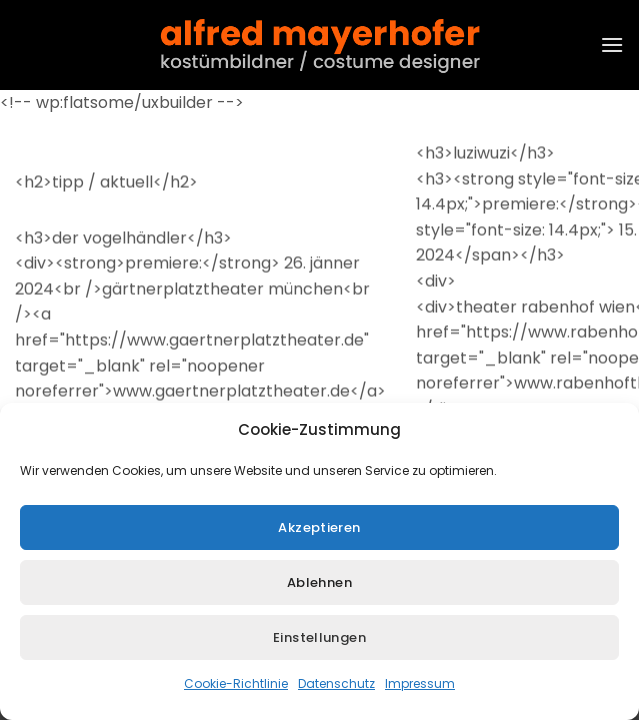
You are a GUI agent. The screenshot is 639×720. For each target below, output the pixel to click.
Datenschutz (336, 687)
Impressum (420, 687)
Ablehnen (319, 585)
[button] (612, 44)
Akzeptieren (319, 530)
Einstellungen (319, 640)
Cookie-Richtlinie (236, 687)
